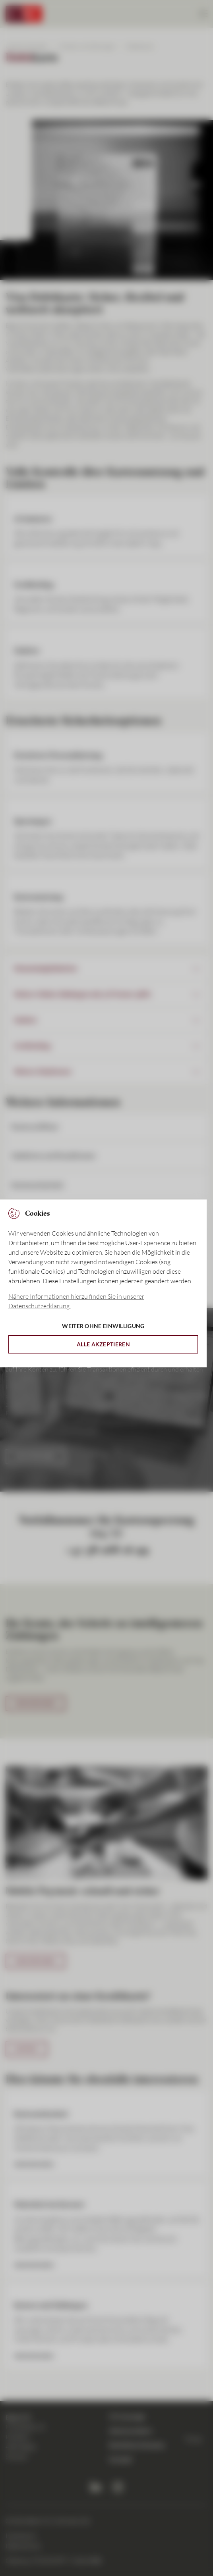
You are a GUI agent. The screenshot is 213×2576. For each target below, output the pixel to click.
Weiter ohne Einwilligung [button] (103, 1326)
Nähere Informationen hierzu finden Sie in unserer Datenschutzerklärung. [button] (76, 1301)
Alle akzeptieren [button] (103, 1344)
